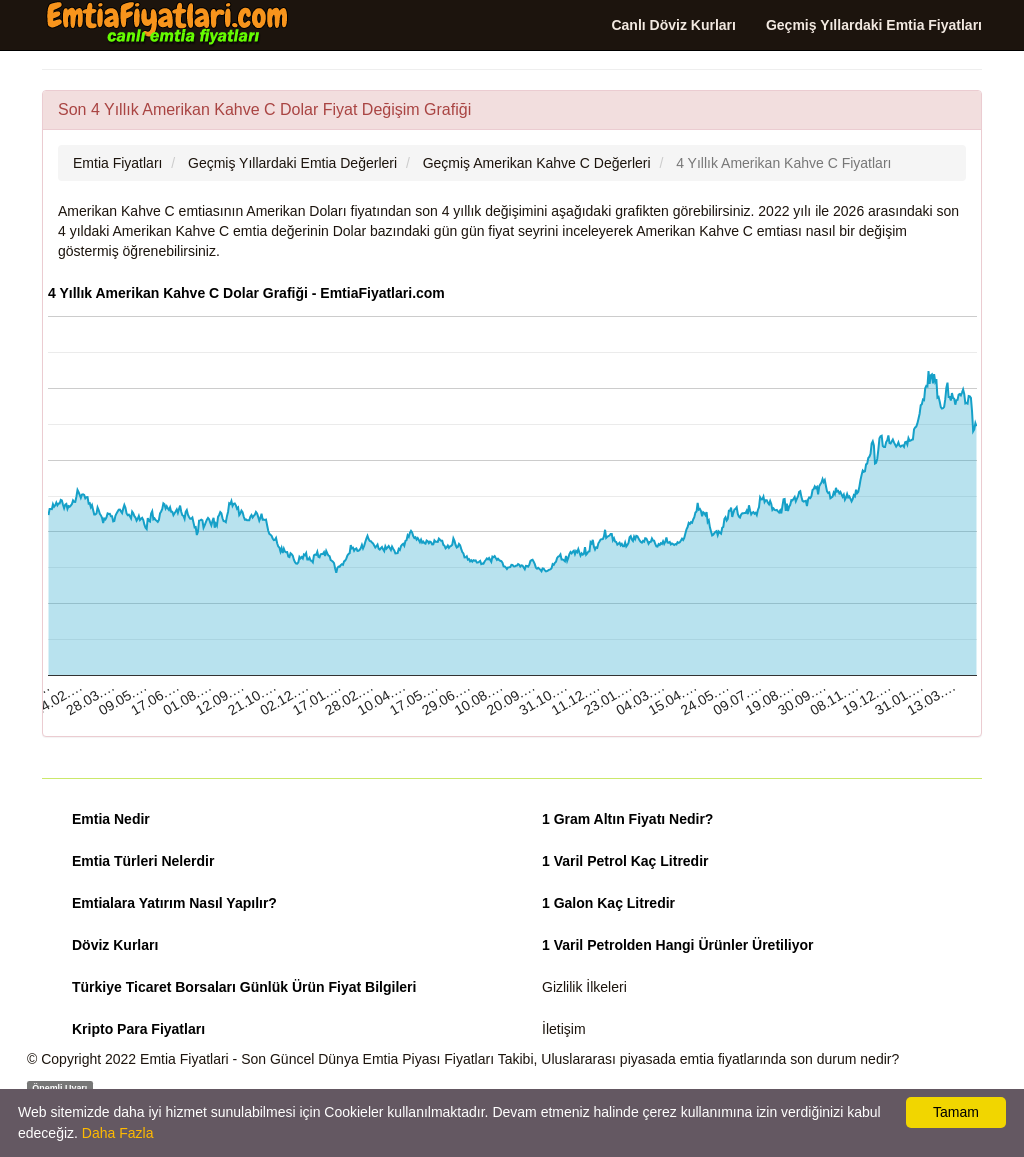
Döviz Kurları (115, 945)
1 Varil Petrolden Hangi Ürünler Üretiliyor (678, 945)
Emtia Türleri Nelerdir (143, 861)
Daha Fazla (118, 1133)
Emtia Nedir (111, 819)
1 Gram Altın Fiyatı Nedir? (627, 819)
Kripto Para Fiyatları (138, 1029)
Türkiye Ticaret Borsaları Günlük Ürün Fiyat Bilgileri (244, 987)
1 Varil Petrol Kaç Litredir (625, 861)
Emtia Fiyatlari (184, 1059)
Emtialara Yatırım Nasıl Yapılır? (174, 903)
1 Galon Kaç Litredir (608, 903)
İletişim (564, 1029)
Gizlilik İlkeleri (584, 987)
